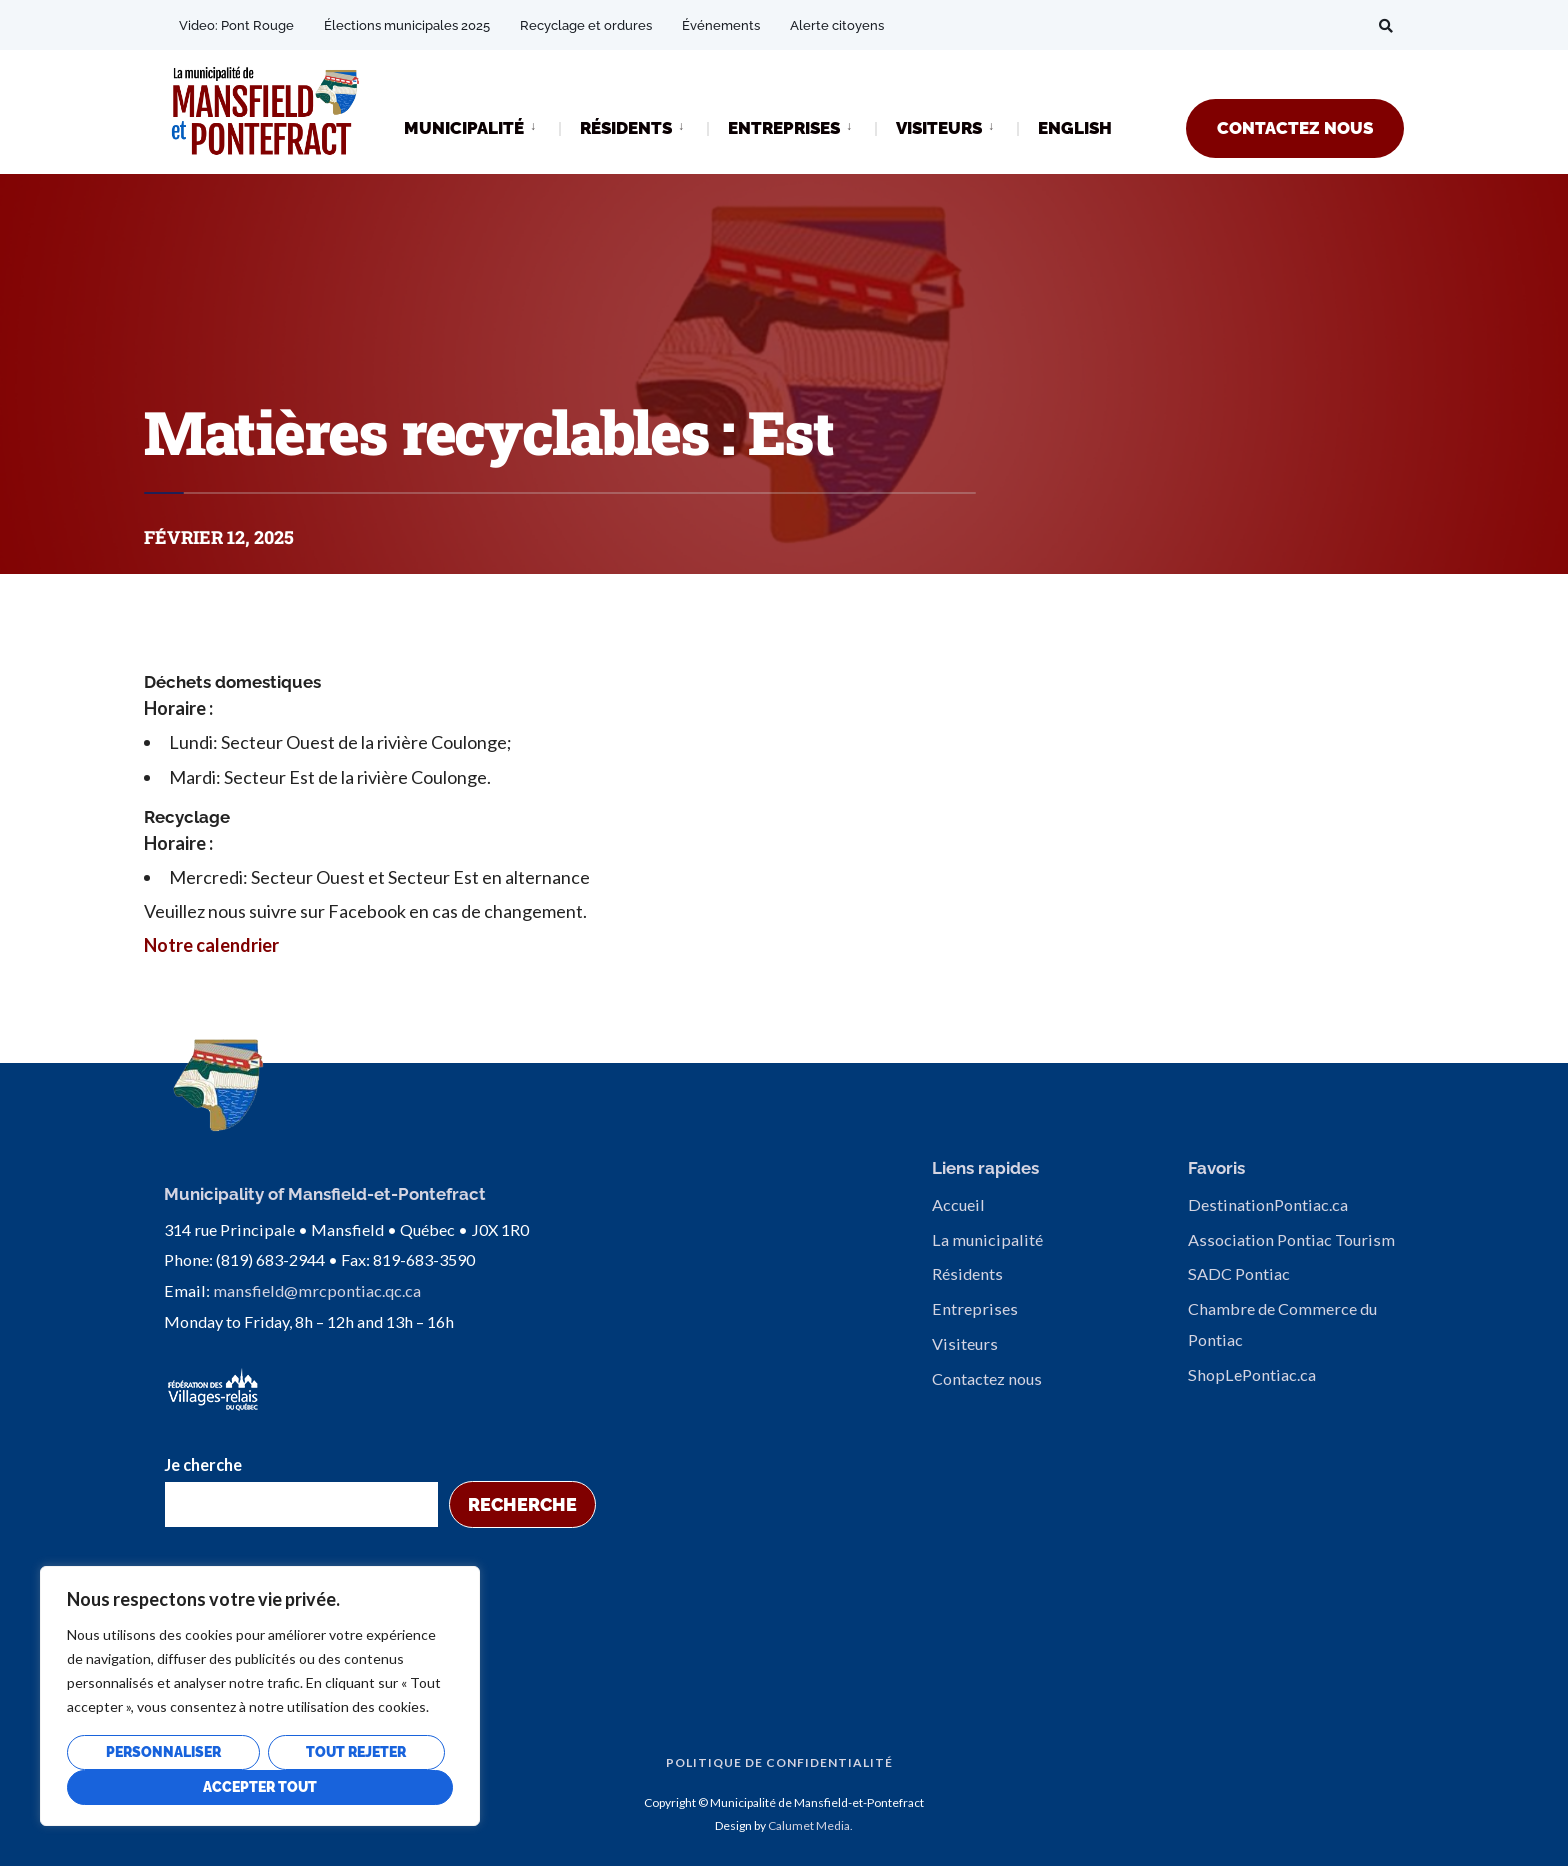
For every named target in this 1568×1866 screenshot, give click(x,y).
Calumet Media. (810, 1823)
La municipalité (987, 1239)
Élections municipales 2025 (407, 25)
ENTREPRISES (784, 128)
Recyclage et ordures (586, 25)
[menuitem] (481, 127)
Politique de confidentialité (779, 1760)
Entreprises (975, 1308)
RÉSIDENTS (626, 128)
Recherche (522, 1502)
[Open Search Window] (1386, 25)
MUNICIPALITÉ (464, 128)
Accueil (958, 1204)
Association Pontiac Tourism (1291, 1239)
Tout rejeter (356, 1752)
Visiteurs (965, 1343)
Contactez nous (987, 1378)
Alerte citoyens (837, 25)
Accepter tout (260, 1787)
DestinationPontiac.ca (1268, 1204)
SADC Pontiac (1239, 1273)
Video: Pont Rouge (236, 25)
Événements (721, 25)
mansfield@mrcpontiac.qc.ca (317, 1288)
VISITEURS (939, 128)
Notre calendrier (211, 945)
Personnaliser (163, 1752)
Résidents (967, 1273)
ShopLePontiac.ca (1252, 1374)
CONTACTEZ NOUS (1295, 128)
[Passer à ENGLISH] (1075, 129)
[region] (260, 1696)
